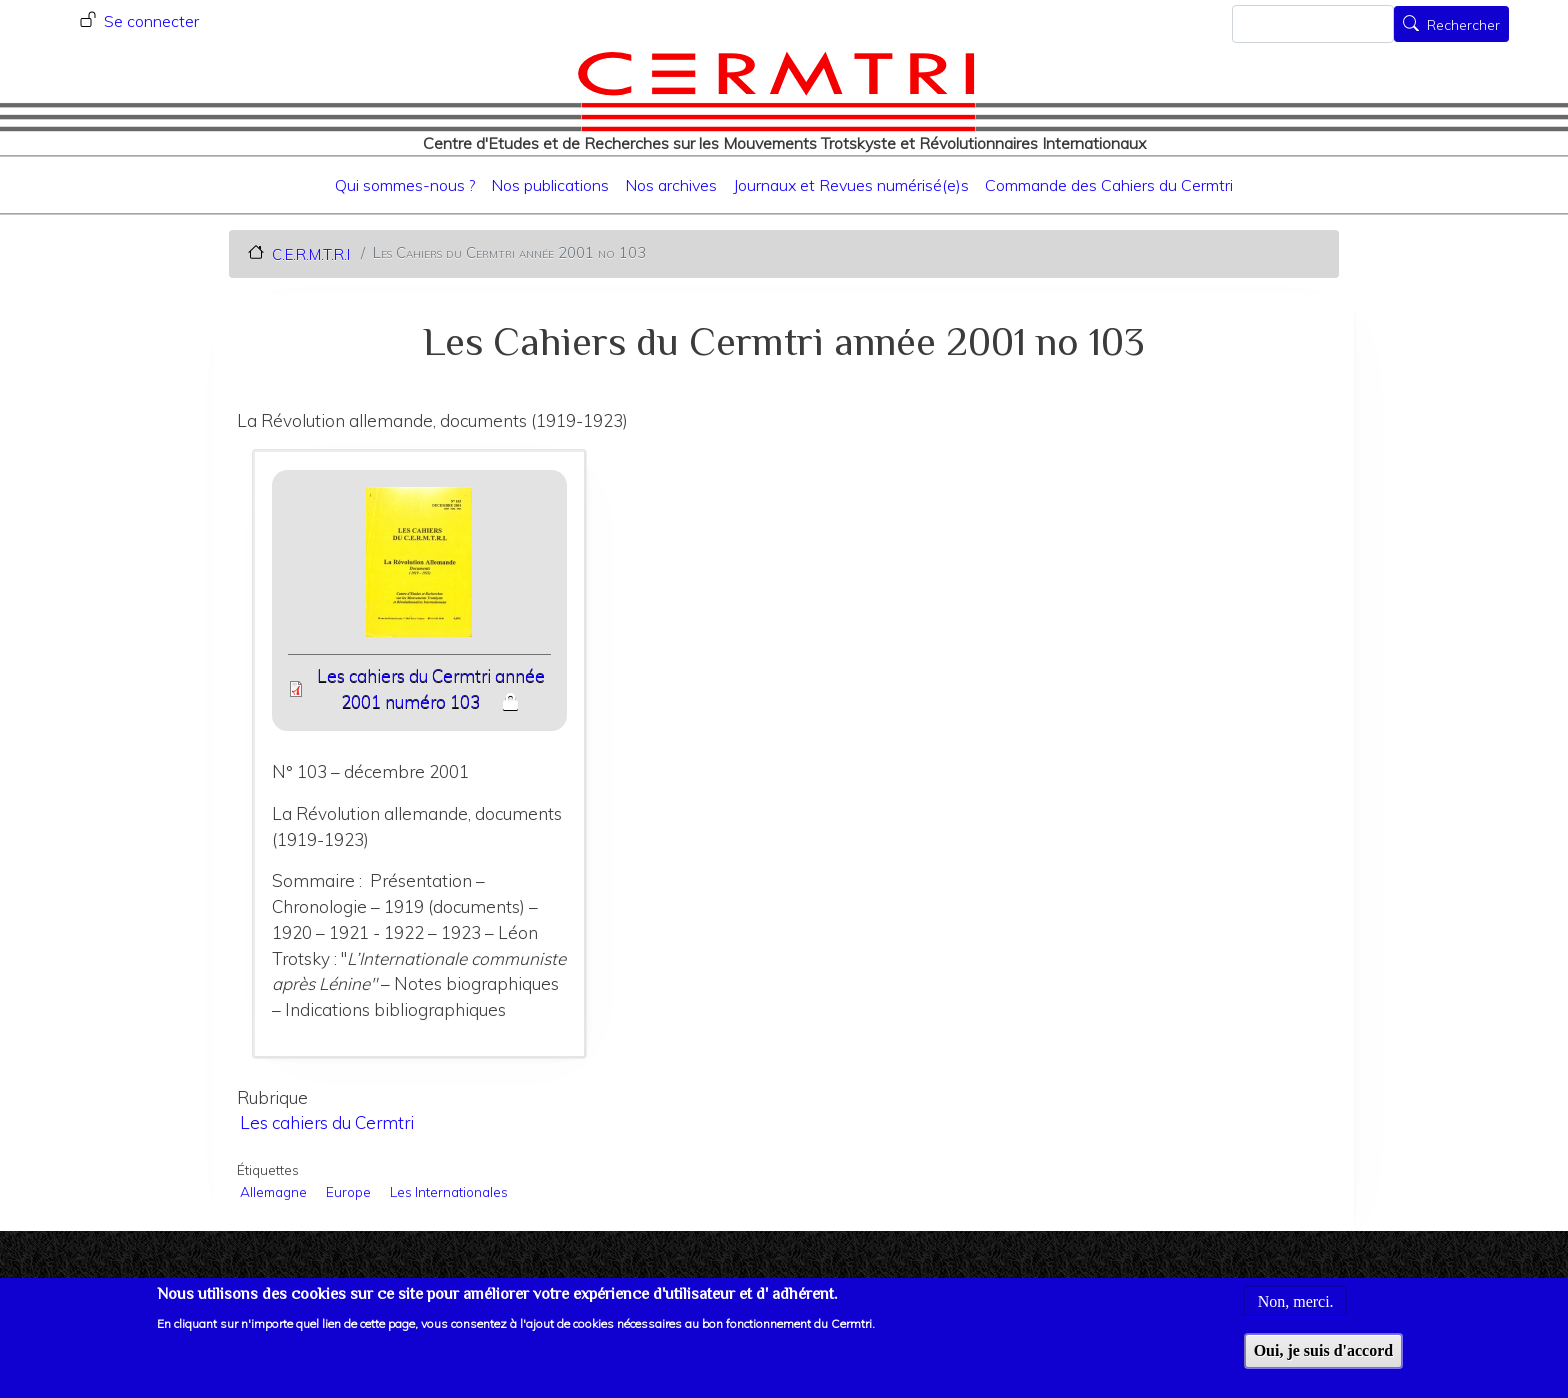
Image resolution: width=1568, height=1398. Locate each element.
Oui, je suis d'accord (1324, 1360)
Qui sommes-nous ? (405, 185)
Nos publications (550, 185)
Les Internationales (449, 1191)
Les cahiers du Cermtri (327, 1122)
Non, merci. (1296, 1310)
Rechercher (1463, 26)
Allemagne (273, 1191)
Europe (348, 1191)
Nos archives (671, 185)
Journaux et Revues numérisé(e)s (851, 185)
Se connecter (151, 21)
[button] (419, 568)
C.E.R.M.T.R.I (311, 253)
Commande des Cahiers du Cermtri (1109, 185)
